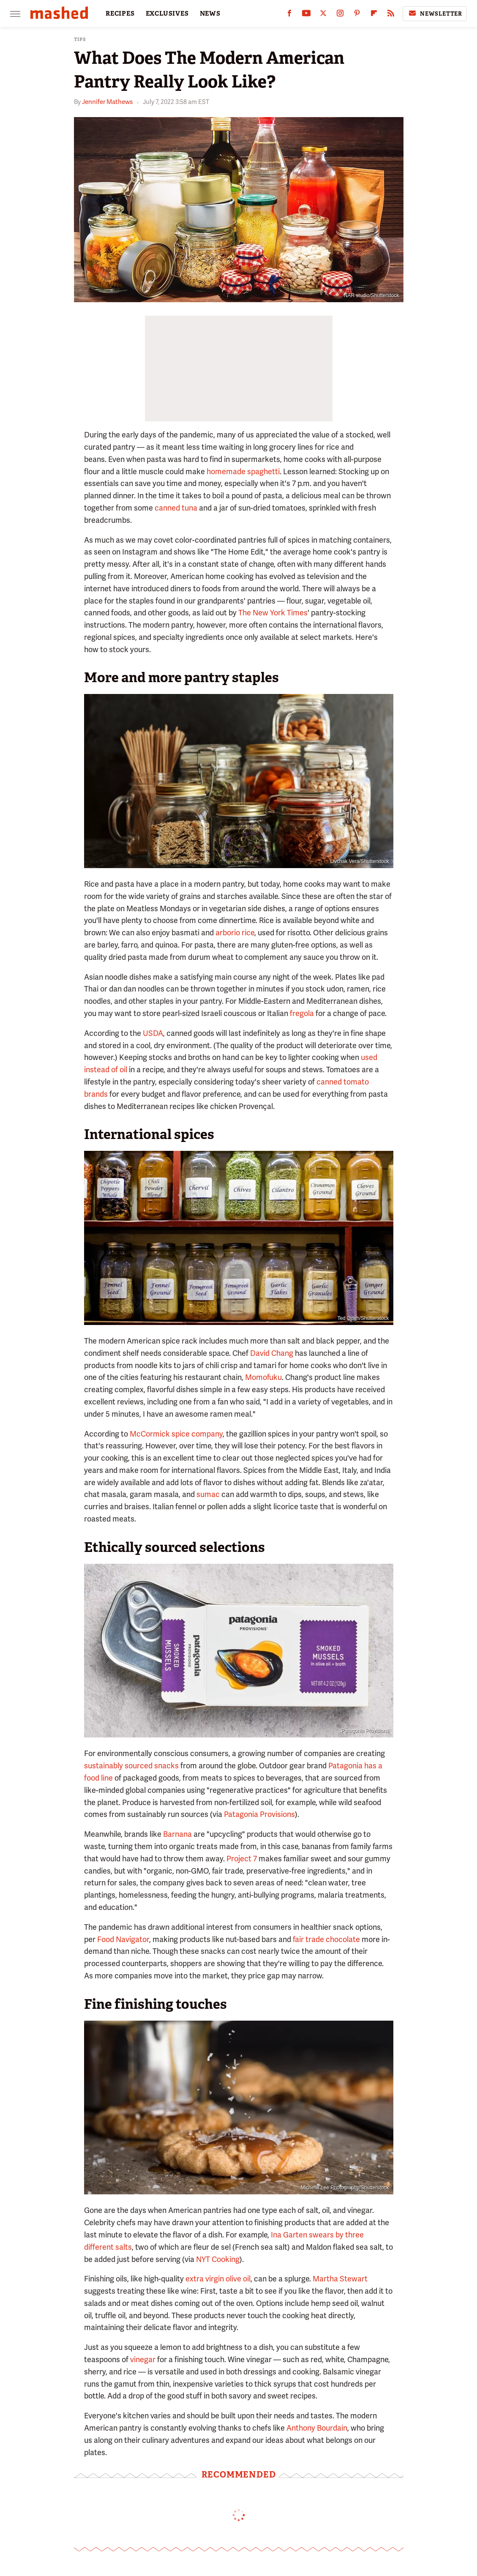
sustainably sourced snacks (131, 1765)
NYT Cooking (218, 2259)
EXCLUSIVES (167, 13)
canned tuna (176, 508)
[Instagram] (340, 15)
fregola (302, 1013)
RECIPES (120, 13)
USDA (153, 1033)
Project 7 (241, 1858)
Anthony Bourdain (316, 2428)
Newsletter (434, 13)
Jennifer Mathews (107, 102)
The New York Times (273, 612)
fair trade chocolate (326, 1939)
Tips (80, 39)
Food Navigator (123, 1939)
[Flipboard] (374, 15)
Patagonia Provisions (259, 1814)
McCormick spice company (176, 1434)
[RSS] (391, 15)
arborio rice (234, 932)
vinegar (142, 2359)
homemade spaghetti (243, 471)
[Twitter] (323, 15)
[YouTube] (306, 15)
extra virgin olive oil (218, 2279)
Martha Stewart (340, 2279)
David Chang (271, 1353)
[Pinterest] (357, 15)
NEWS (210, 13)
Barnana (177, 1834)
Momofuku (263, 1377)
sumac (208, 1494)
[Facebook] (289, 15)
